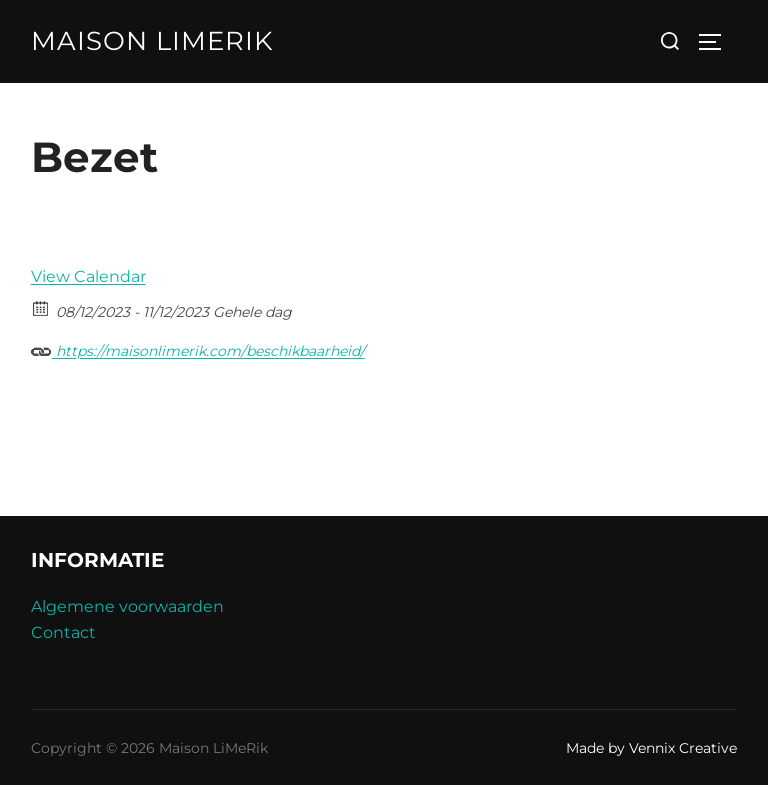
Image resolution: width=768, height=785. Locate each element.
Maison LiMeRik (152, 41)
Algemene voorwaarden (127, 606)
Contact (63, 632)
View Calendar (88, 276)
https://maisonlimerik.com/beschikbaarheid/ (198, 348)
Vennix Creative (683, 748)
